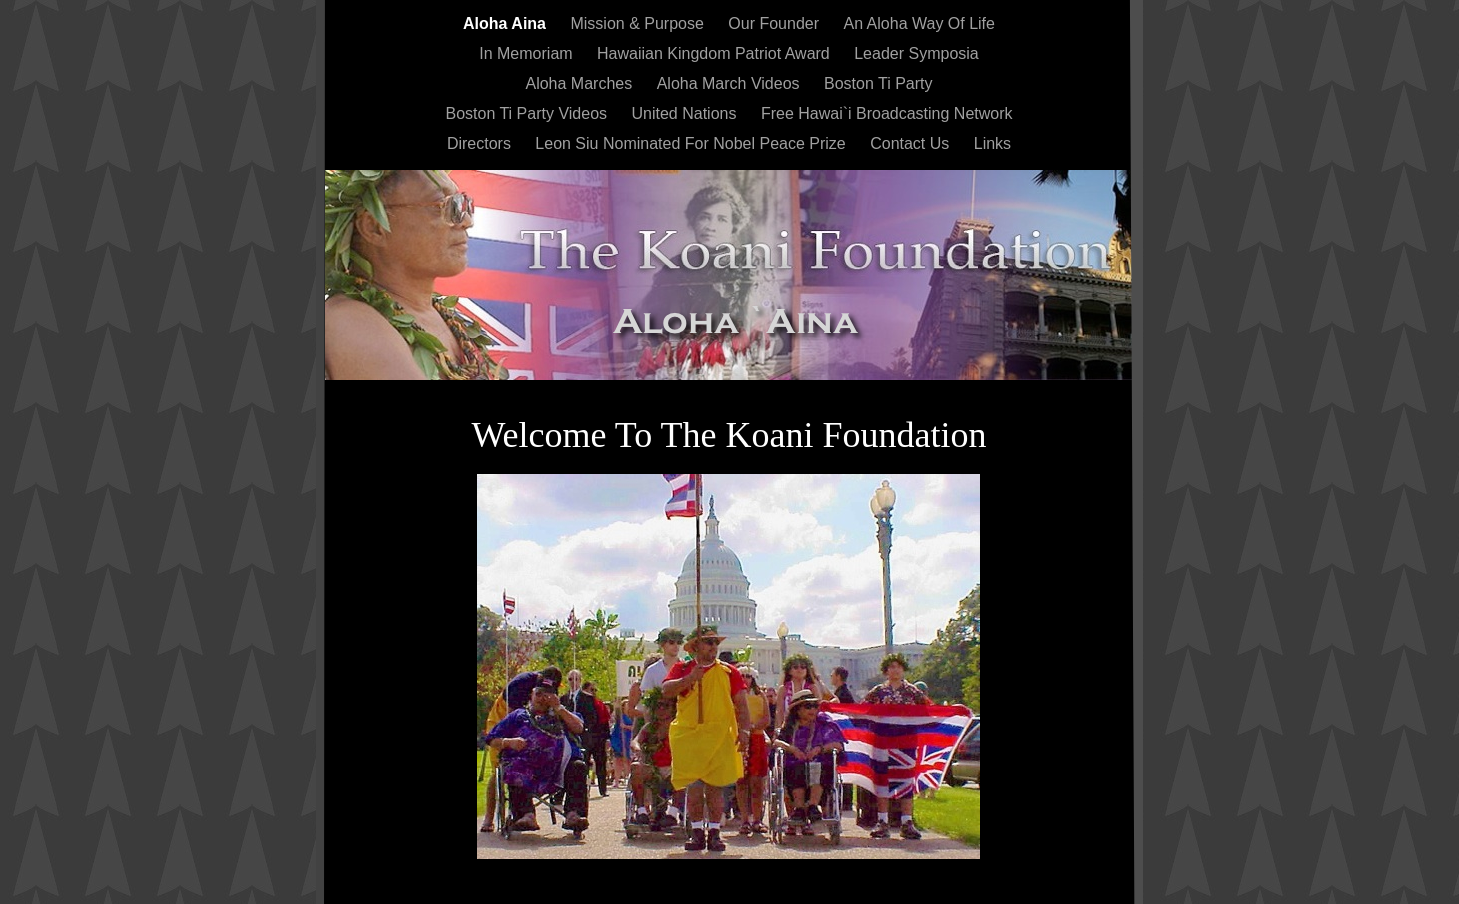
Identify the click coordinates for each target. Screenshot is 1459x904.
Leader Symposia (916, 53)
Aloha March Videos (730, 83)
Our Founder (775, 23)
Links (992, 143)
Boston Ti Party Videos (528, 113)
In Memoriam (528, 53)
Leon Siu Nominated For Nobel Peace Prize (692, 143)
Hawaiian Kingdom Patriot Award (715, 53)
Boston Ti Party (878, 83)
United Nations (685, 113)
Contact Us (912, 143)
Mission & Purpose (639, 23)
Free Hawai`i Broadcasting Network (887, 113)
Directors (481, 143)
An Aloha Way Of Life (918, 23)
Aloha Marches (580, 83)
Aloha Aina (506, 23)
